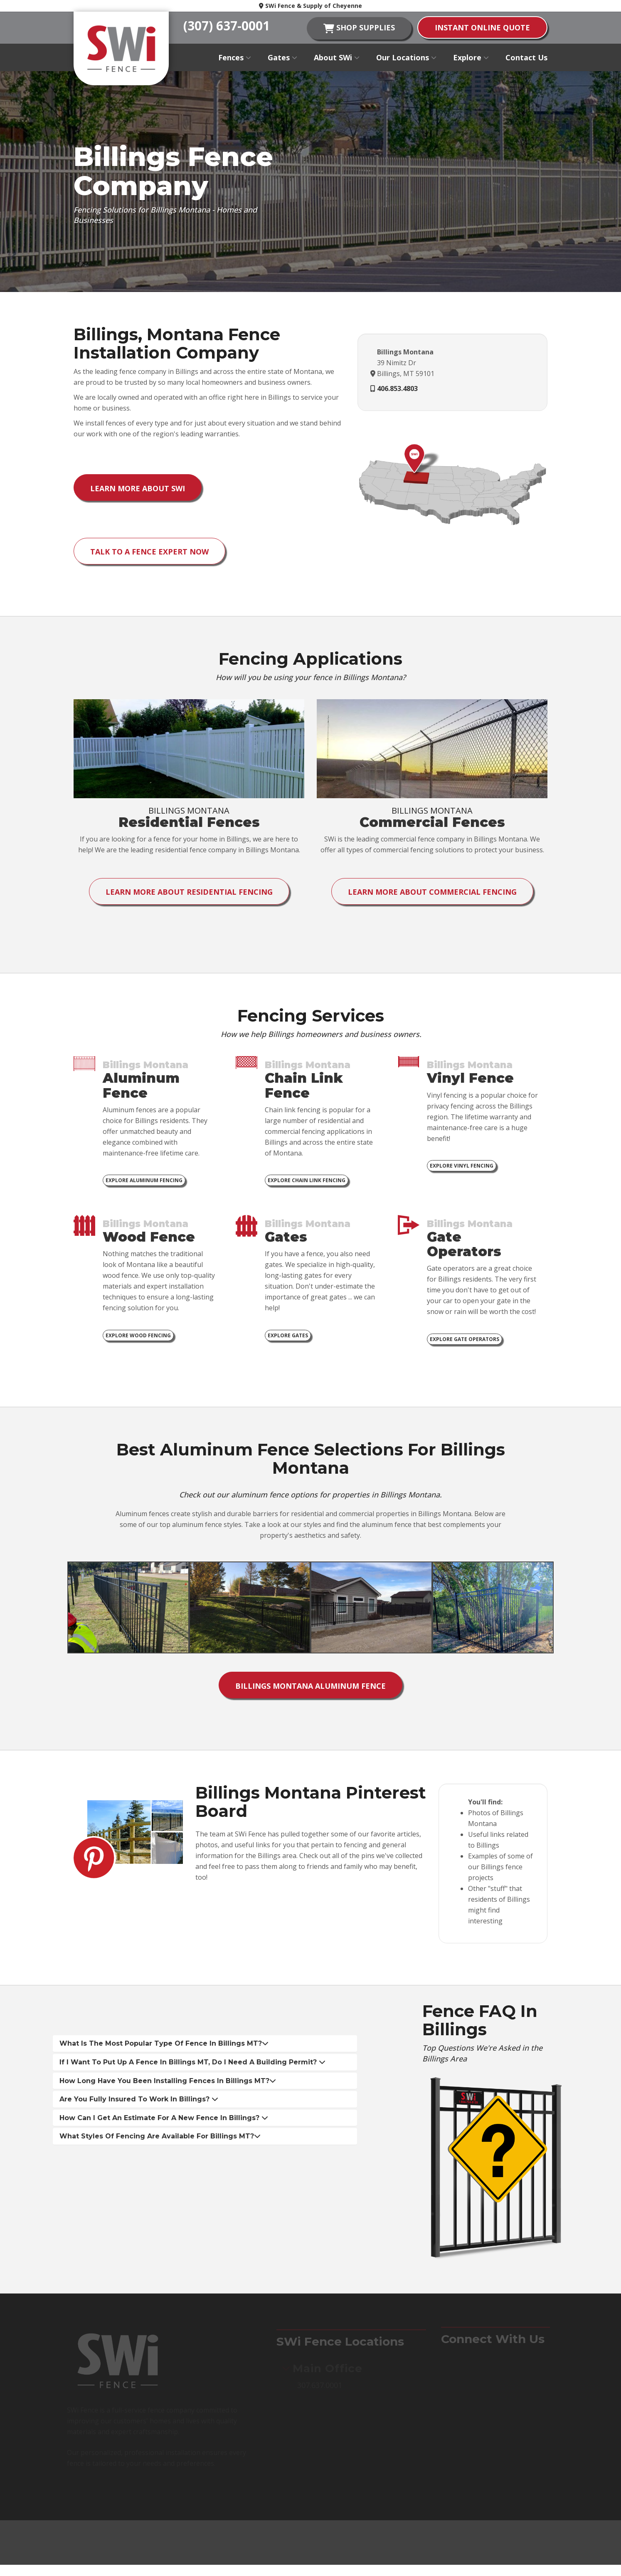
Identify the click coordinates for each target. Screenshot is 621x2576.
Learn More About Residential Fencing (189, 894)
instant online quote (482, 27)
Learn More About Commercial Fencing (432, 894)
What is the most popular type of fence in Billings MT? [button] (164, 2048)
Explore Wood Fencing (138, 1339)
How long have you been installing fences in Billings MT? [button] (167, 2085)
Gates (282, 57)
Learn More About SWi (138, 489)
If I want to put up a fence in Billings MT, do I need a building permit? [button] (192, 2067)
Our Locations (406, 57)
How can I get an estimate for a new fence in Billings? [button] (163, 2123)
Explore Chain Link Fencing (306, 1183)
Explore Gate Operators (464, 1342)
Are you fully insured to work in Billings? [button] (138, 2104)
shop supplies (359, 27)
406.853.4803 (397, 388)
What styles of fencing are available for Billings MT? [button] (160, 2141)
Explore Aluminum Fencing (144, 1183)
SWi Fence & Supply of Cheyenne (310, 6)
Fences (234, 57)
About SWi (337, 57)
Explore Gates (288, 1339)
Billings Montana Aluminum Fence (310, 1690)
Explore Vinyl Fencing (461, 1169)
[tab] (205, 2048)
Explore (471, 57)
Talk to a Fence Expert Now (150, 553)
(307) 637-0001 (226, 25)
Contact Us (526, 57)
